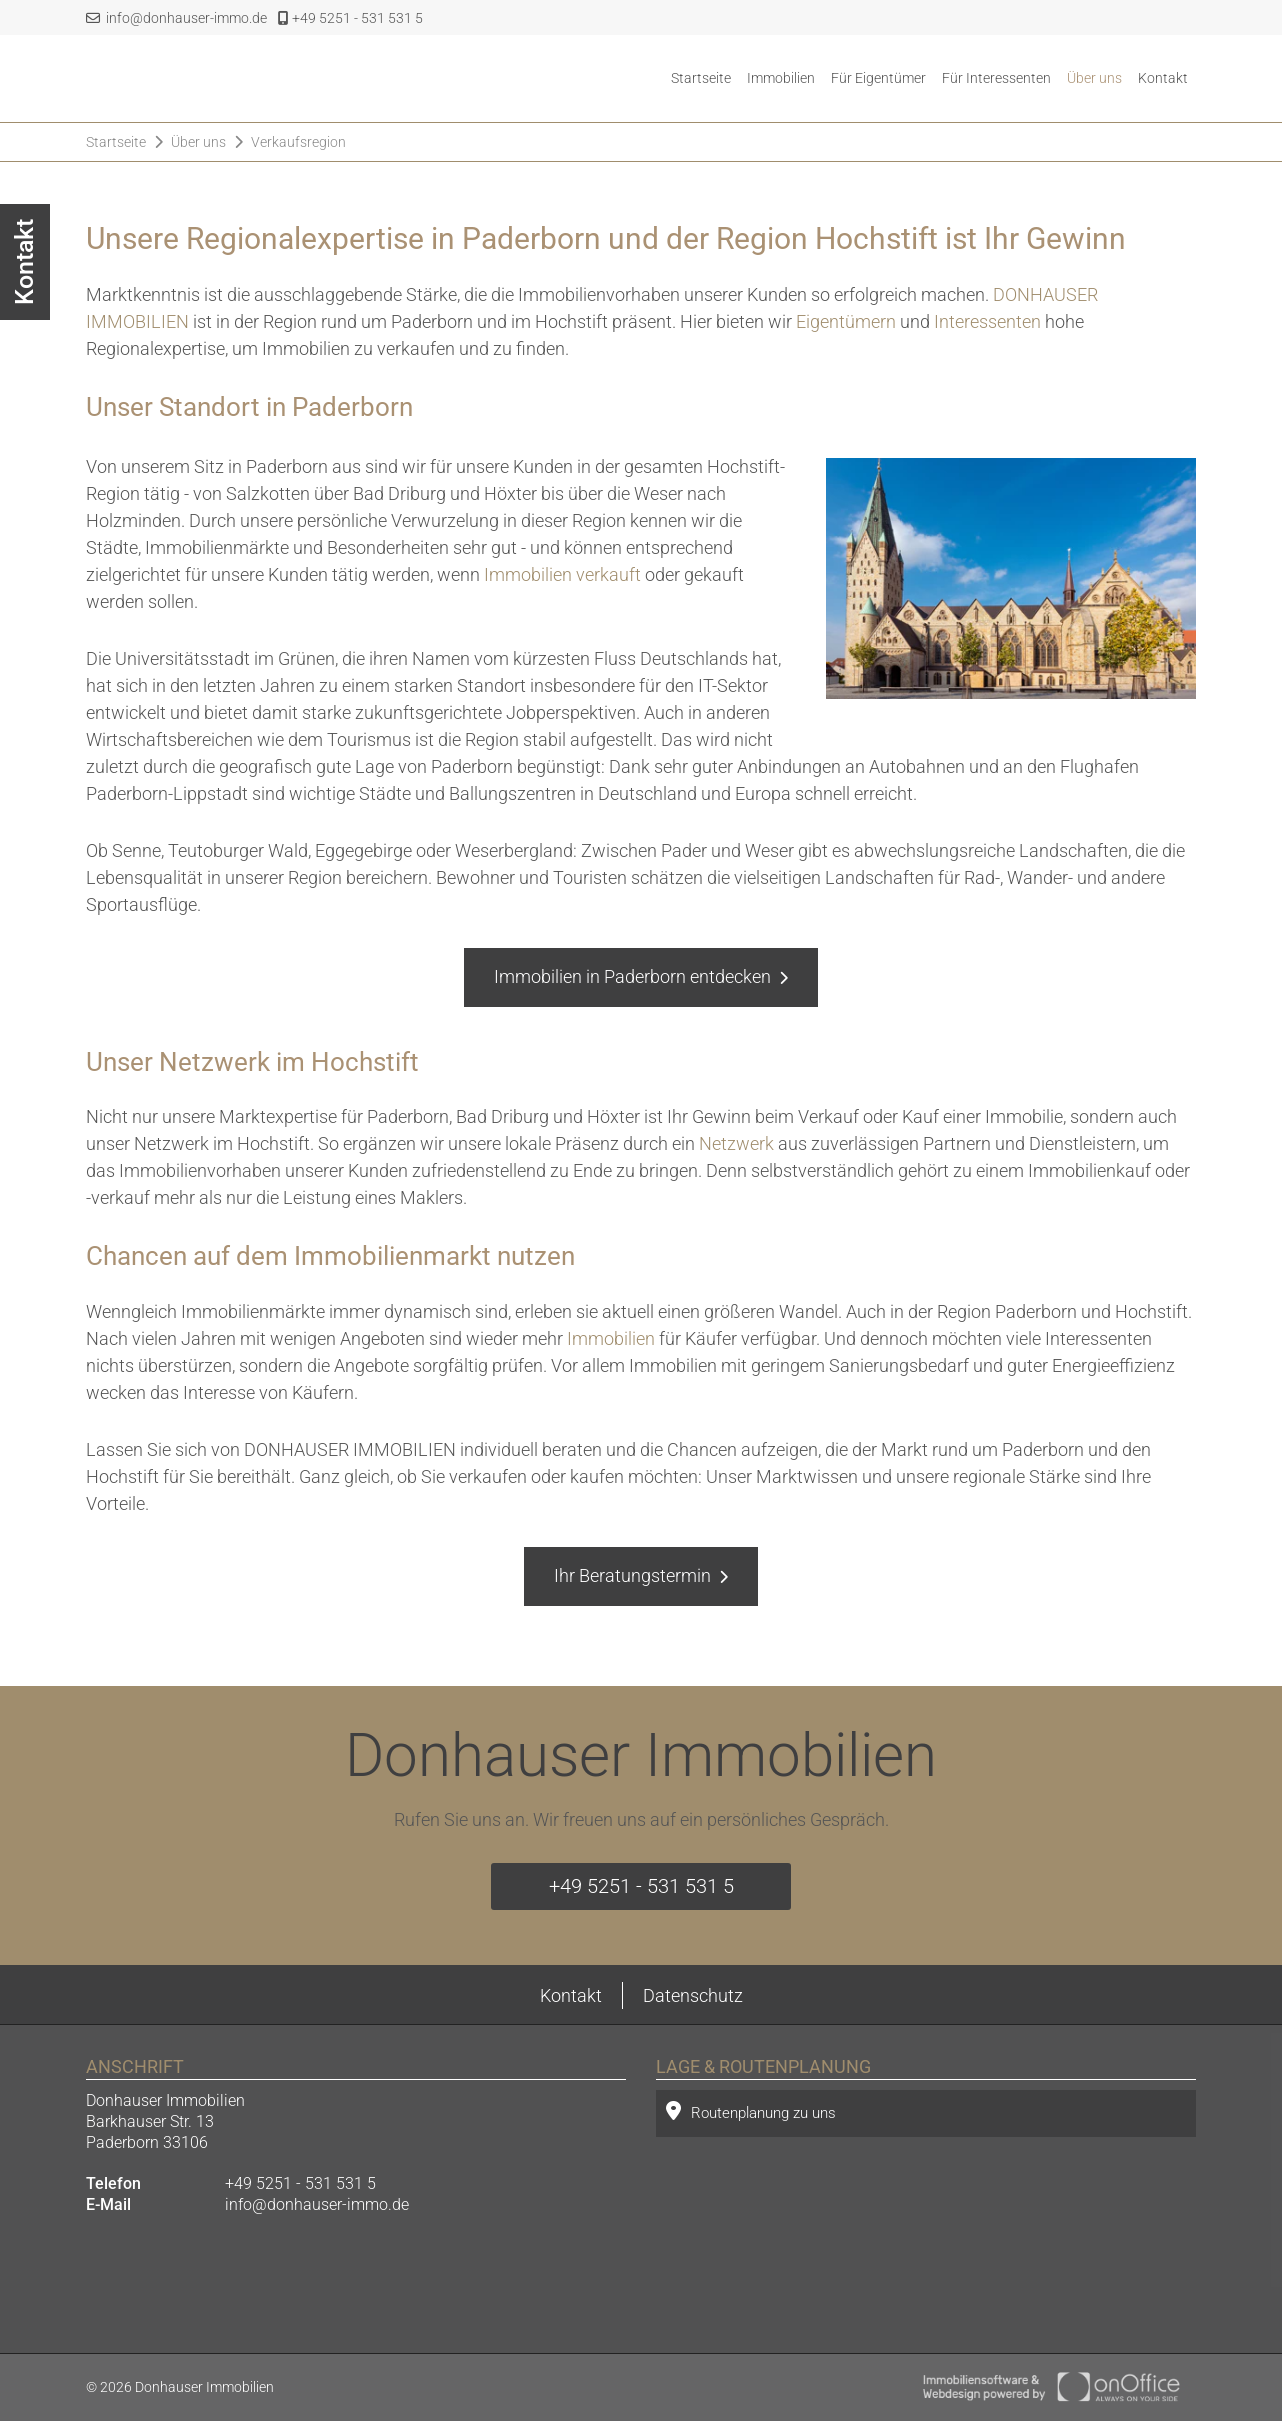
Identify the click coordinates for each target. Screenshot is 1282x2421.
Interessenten (987, 321)
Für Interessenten (996, 78)
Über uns (1094, 78)
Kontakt (1163, 78)
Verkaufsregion (298, 142)
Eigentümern (846, 321)
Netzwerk (736, 1143)
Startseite (701, 78)
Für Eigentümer (878, 78)
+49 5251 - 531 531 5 (350, 18)
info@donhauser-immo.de (176, 18)
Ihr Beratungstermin (632, 1575)
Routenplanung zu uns (751, 2111)
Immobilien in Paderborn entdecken (632, 976)
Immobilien (781, 78)
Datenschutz (693, 1995)
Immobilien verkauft (562, 574)
